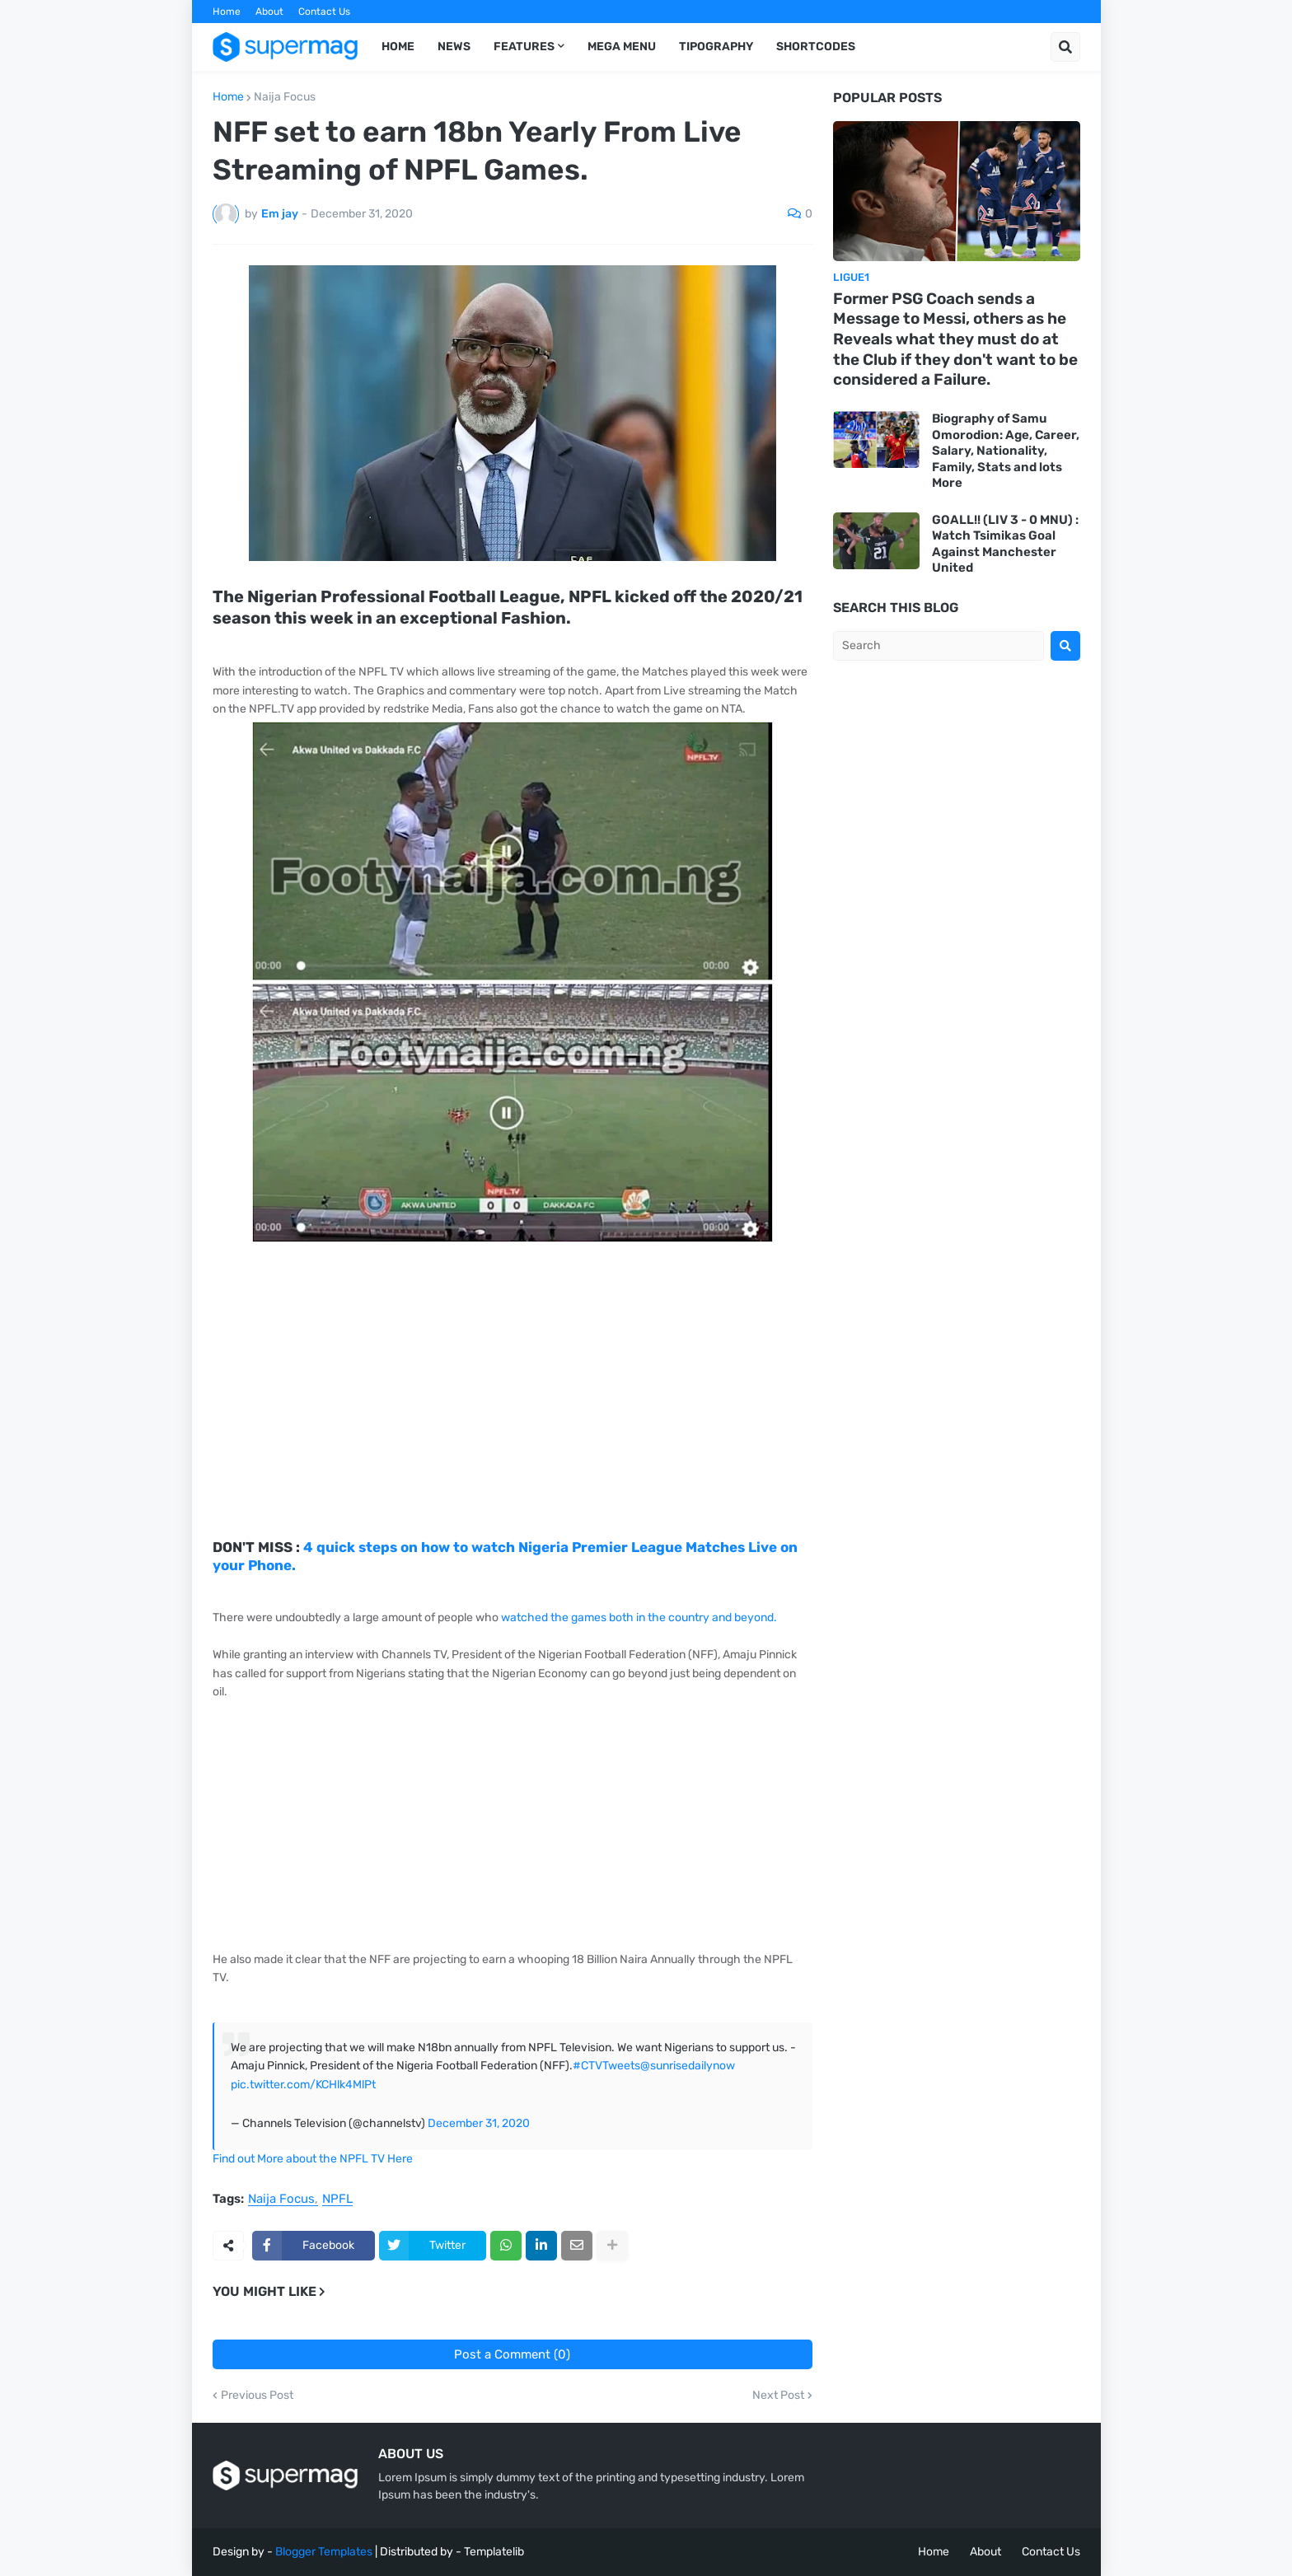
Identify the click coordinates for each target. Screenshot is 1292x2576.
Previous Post (257, 2395)
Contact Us (324, 11)
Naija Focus (285, 97)
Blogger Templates (323, 2552)
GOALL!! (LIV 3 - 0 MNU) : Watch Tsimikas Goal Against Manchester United (1005, 544)
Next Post (778, 2395)
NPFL (337, 2199)
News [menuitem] (454, 47)
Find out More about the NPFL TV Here (313, 2159)
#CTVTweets (606, 2066)
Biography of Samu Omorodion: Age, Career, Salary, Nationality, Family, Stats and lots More (1005, 450)
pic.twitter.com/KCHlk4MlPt (303, 2085)
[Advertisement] (512, 1422)
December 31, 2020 (479, 2123)
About (269, 11)
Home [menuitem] (398, 47)
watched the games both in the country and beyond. (640, 1618)
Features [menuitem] (524, 47)
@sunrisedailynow (687, 2066)
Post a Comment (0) (512, 2354)
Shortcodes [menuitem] (815, 47)
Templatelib (494, 2552)
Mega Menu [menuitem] (621, 47)
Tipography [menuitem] (716, 47)
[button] (1065, 47)
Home (227, 11)
